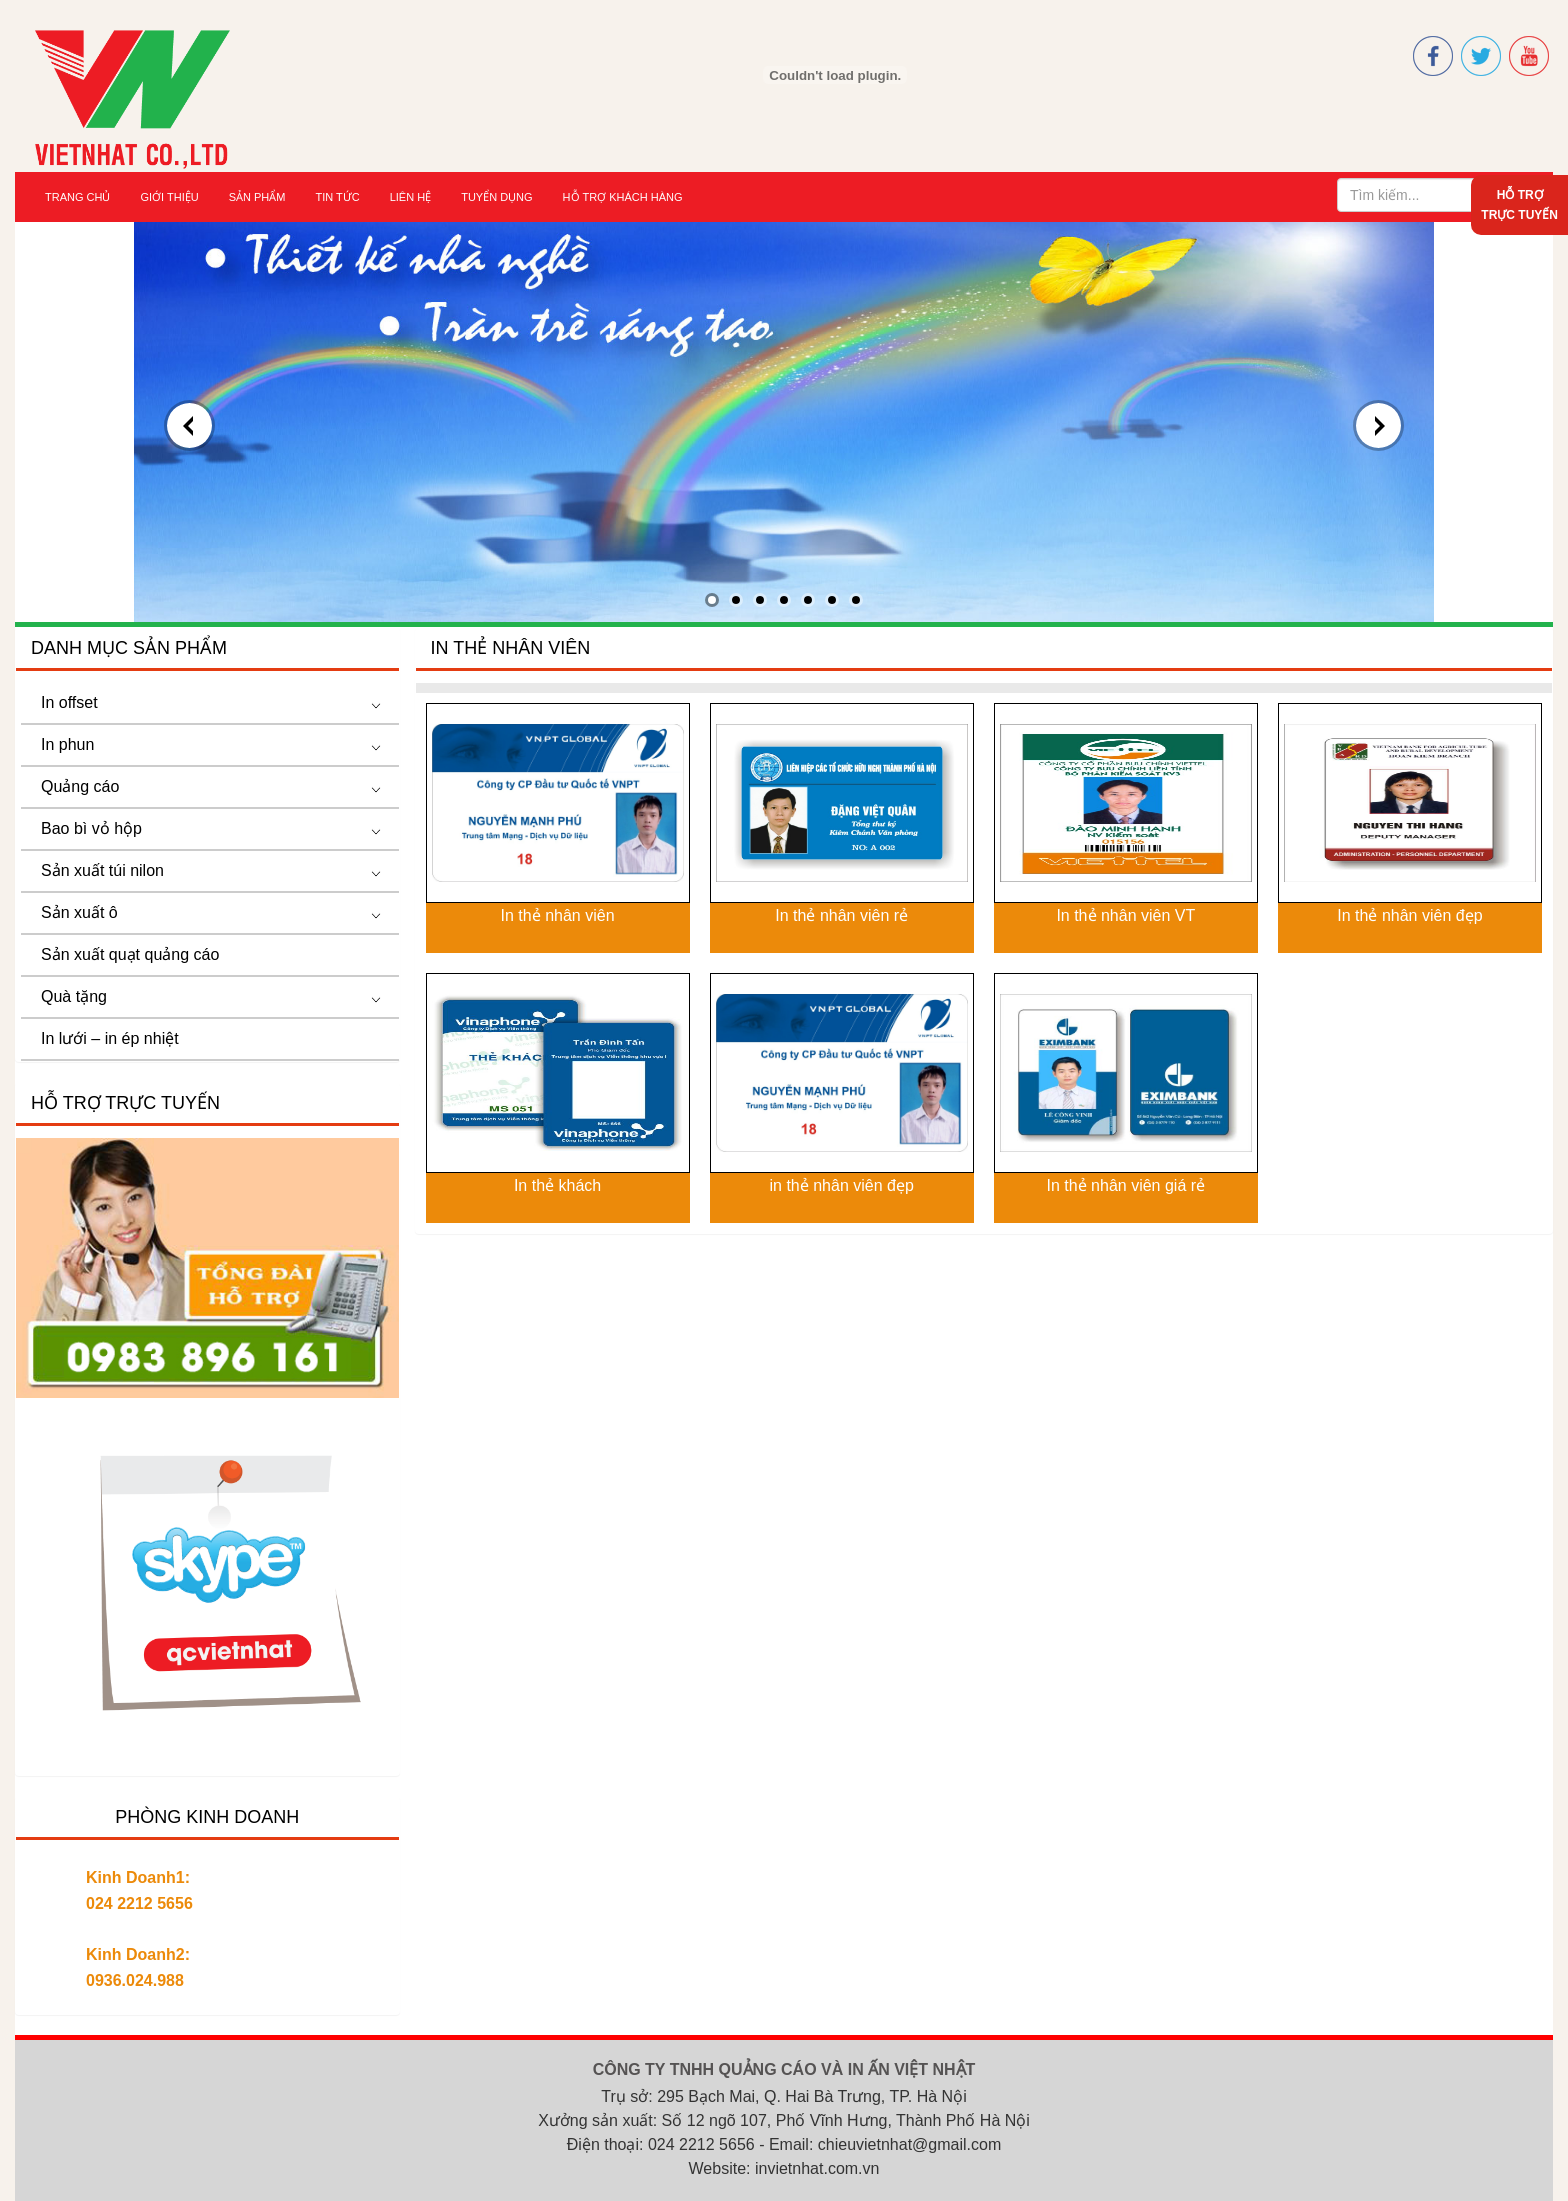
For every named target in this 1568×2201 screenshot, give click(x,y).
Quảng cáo (80, 786)
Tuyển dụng (496, 197)
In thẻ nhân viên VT (1125, 915)
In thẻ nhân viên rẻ (841, 915)
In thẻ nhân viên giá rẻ (1126, 1185)
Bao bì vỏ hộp (91, 828)
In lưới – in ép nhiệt (110, 1038)
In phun (67, 744)
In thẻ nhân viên (558, 915)
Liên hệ (410, 197)
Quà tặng (74, 996)
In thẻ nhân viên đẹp (1409, 915)
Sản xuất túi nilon (102, 870)
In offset (69, 702)
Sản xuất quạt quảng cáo (130, 954)
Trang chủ (77, 197)
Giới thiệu (169, 197)
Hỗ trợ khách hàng (623, 197)
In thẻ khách (557, 1185)
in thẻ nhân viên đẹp (842, 1185)
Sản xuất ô (79, 912)
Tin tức (337, 197)
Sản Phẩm (257, 197)
